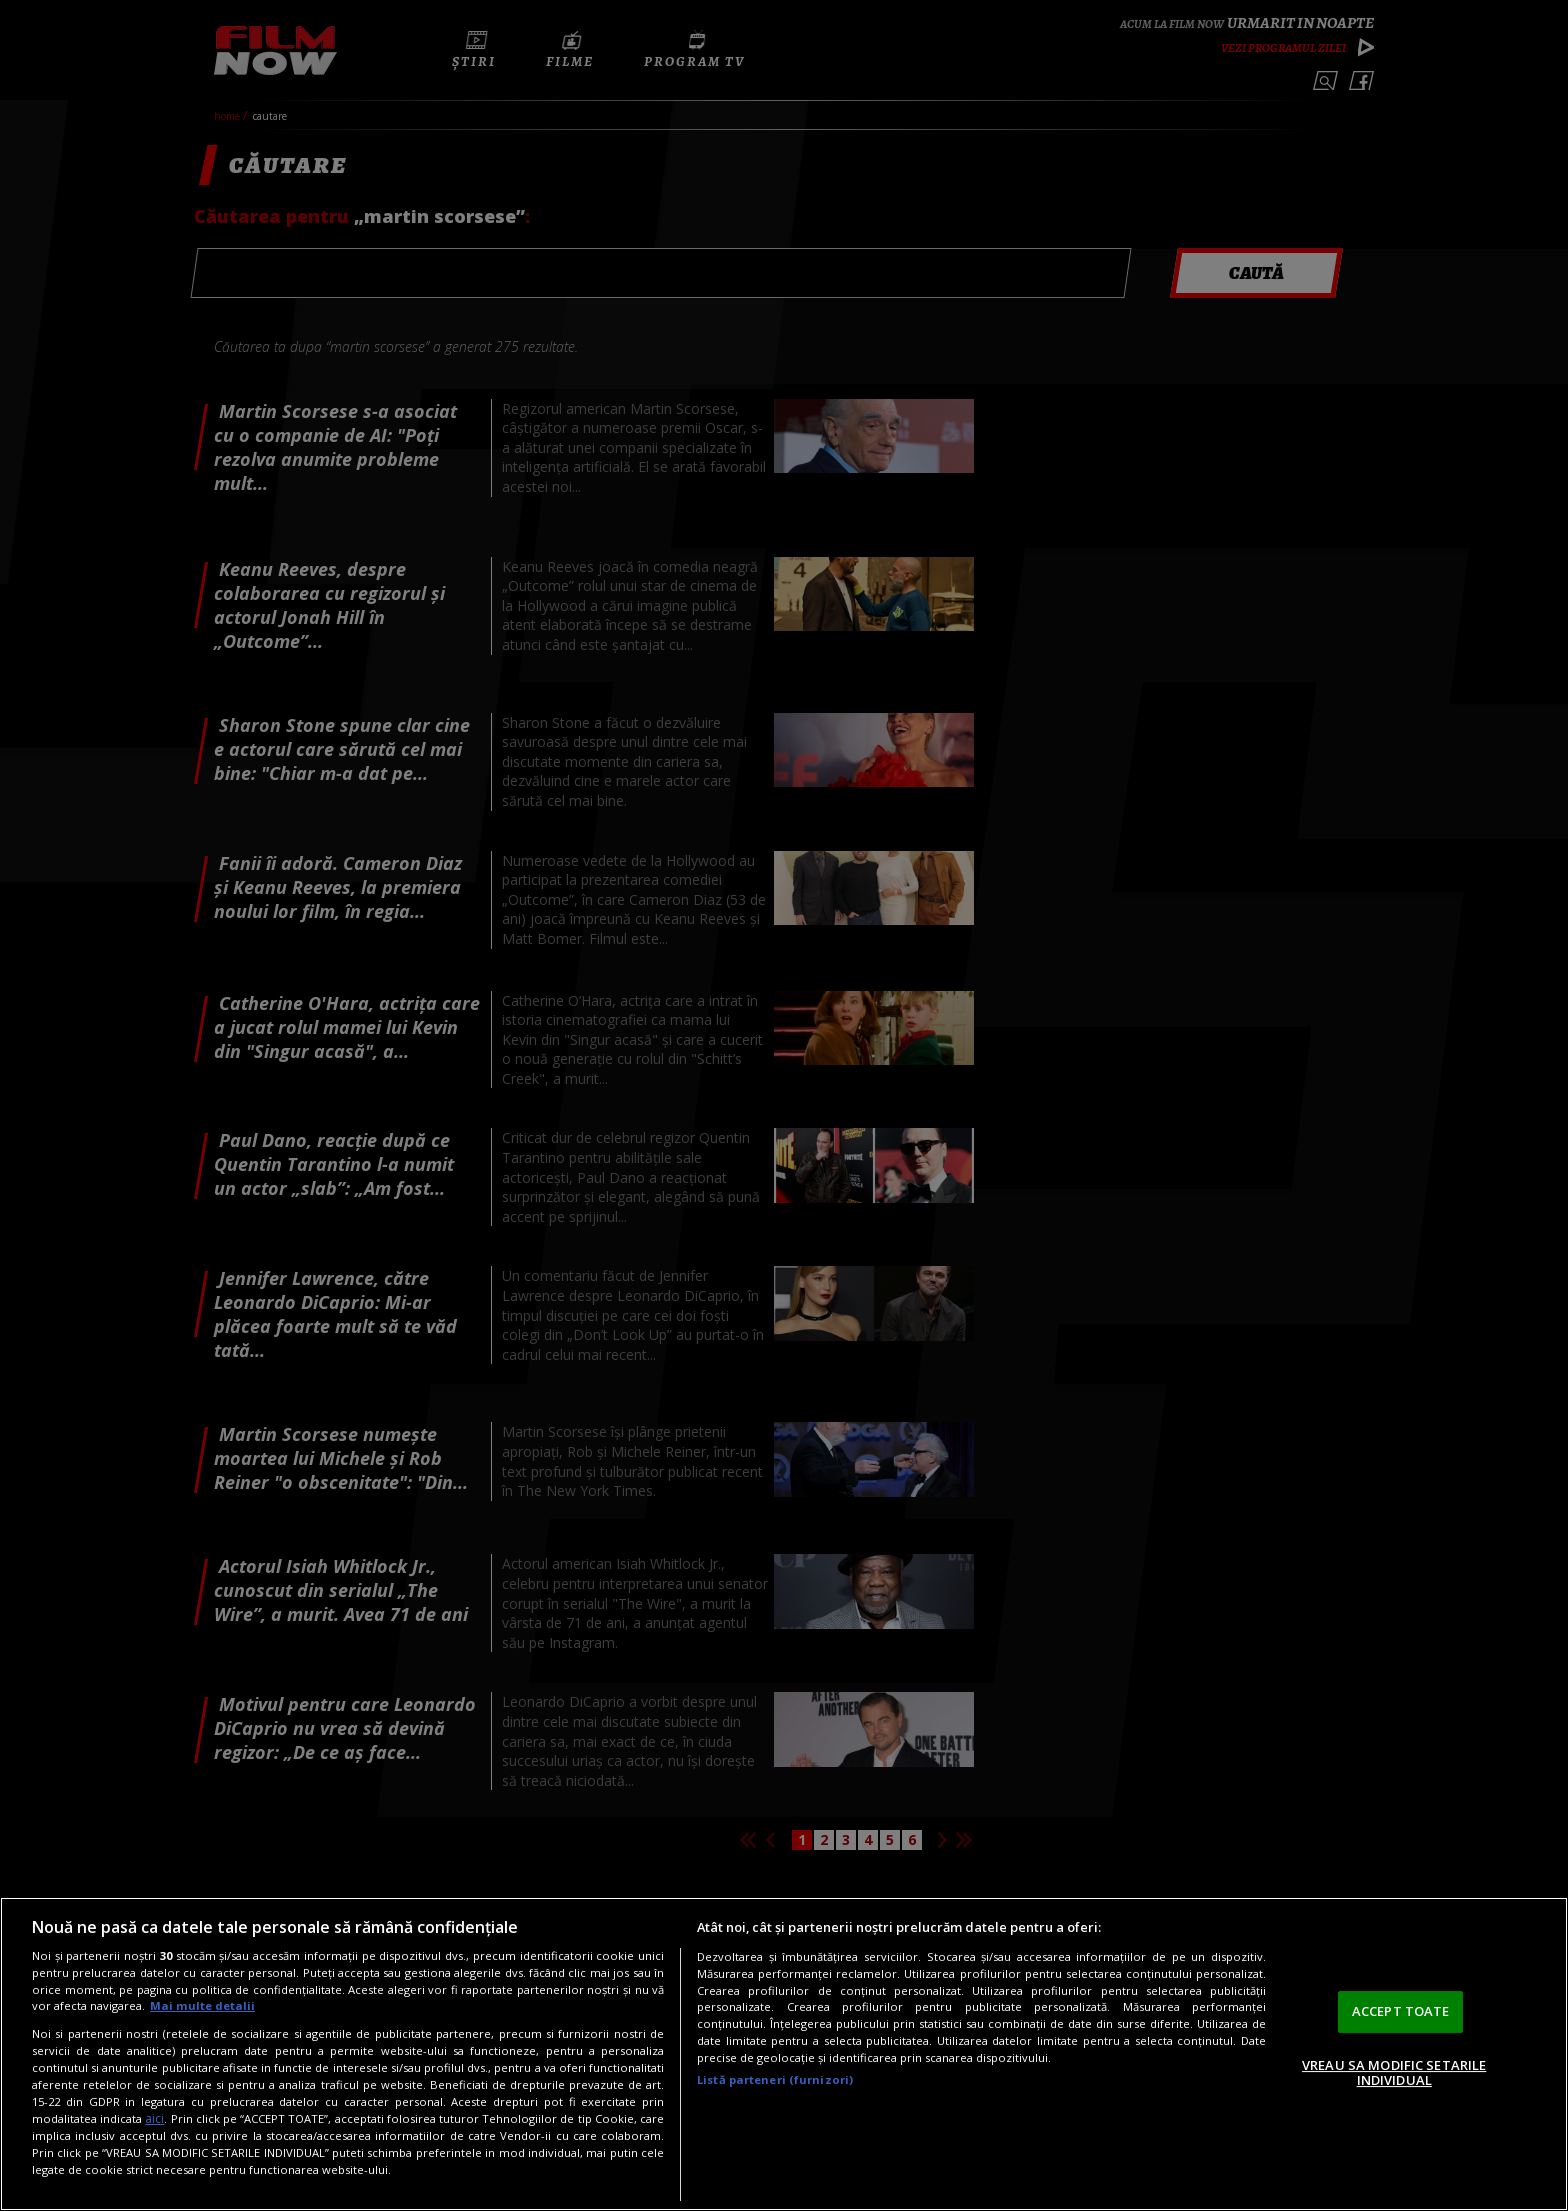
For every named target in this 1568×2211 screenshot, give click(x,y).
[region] (784, 2054)
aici (154, 2118)
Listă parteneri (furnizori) (775, 2079)
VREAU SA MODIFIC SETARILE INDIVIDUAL (1394, 2073)
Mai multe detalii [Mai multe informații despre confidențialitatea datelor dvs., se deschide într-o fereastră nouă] (202, 2005)
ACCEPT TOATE (1401, 2011)
